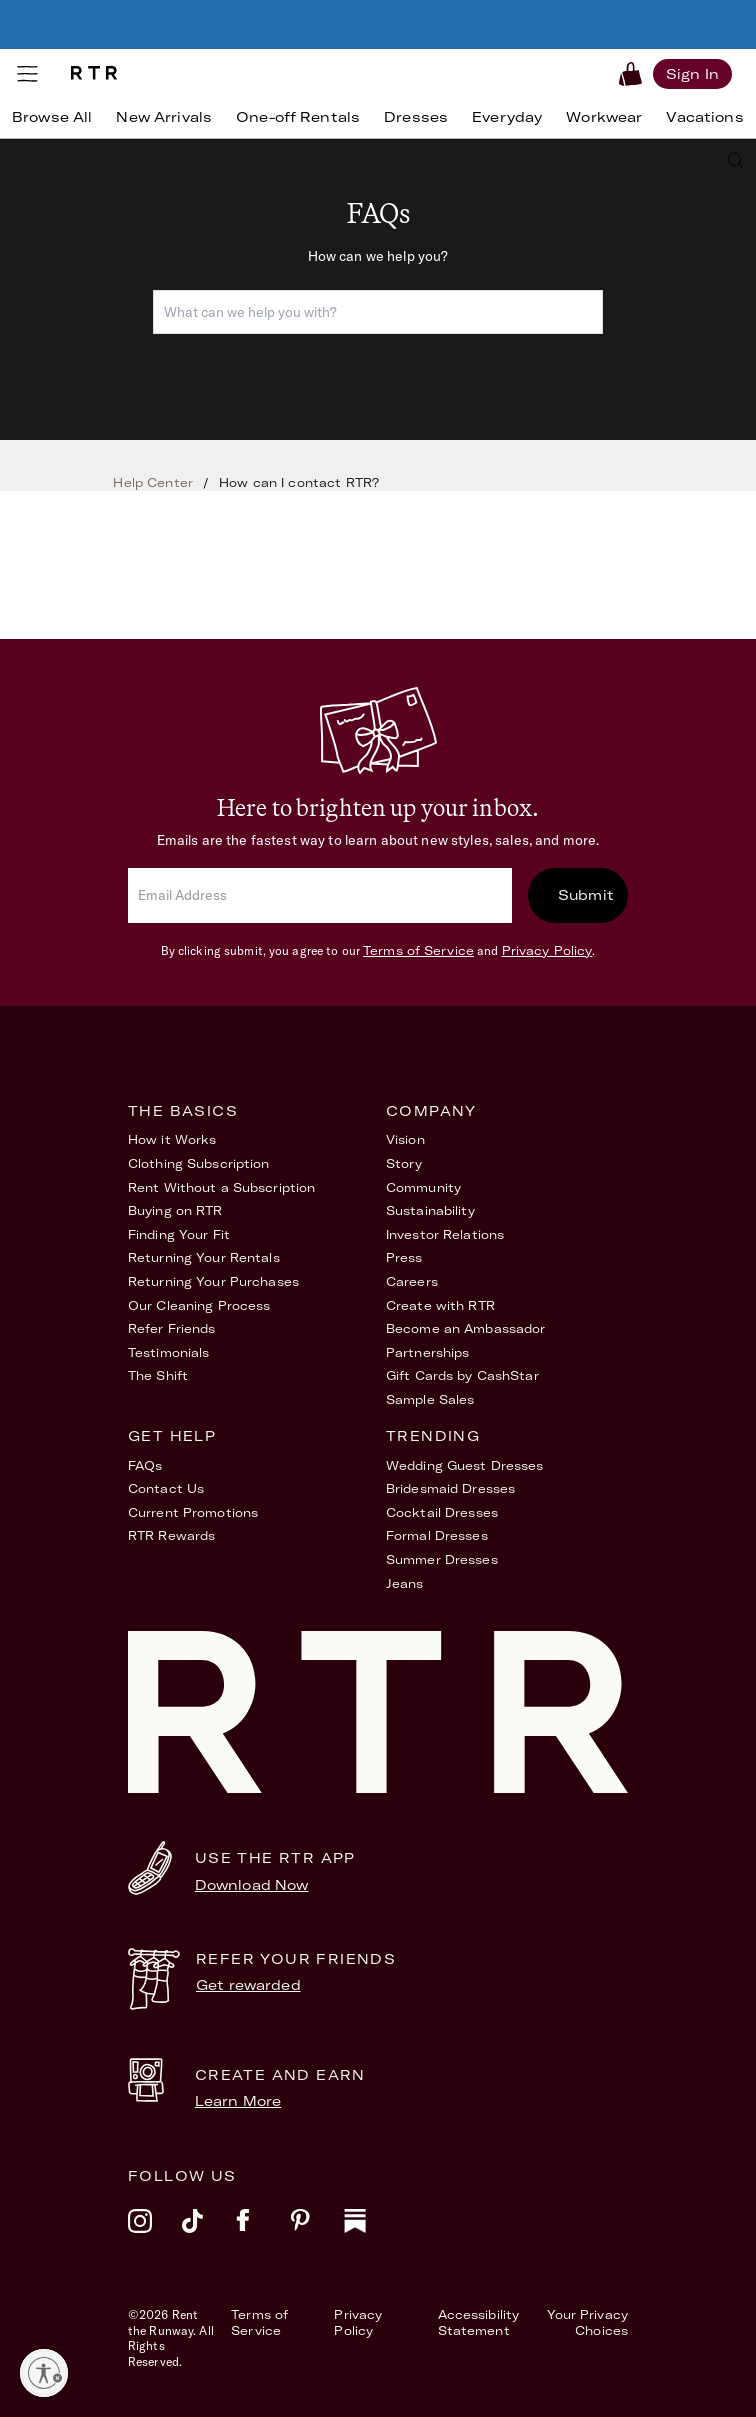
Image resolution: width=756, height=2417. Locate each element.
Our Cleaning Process (199, 1305)
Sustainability (430, 1210)
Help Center (153, 482)
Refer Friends (172, 1328)
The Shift (158, 1375)
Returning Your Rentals (204, 1257)
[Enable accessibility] (44, 2373)
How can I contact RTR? (299, 482)
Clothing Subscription (199, 1163)
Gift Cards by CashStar (462, 1375)
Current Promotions (193, 1512)
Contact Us (166, 1488)
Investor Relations (445, 1234)
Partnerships (427, 1352)
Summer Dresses (442, 1559)
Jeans (405, 1583)
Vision (405, 1139)
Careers (412, 1281)
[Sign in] (692, 73)
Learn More (238, 2101)
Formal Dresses (437, 1535)
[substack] (371, 2234)
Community (423, 1187)
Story (404, 1163)
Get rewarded (248, 1985)
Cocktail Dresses (442, 1512)
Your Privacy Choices (587, 2322)
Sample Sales (430, 1399)
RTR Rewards (171, 1535)
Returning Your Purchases (213, 1281)
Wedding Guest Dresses (465, 1465)
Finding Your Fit (179, 1234)
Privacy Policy (547, 950)
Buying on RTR (175, 1210)
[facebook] (263, 2234)
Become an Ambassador (465, 1328)
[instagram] (155, 2234)
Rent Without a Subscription (221, 1187)
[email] (320, 895)
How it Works (172, 1139)
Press (404, 1257)
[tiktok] (209, 2234)
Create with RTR (440, 1305)
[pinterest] (317, 2234)
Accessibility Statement (479, 2322)
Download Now (252, 1885)
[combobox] (378, 312)
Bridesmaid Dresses (450, 1488)
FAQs (145, 1465)
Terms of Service (418, 950)
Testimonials (168, 1352)
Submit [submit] (586, 895)
